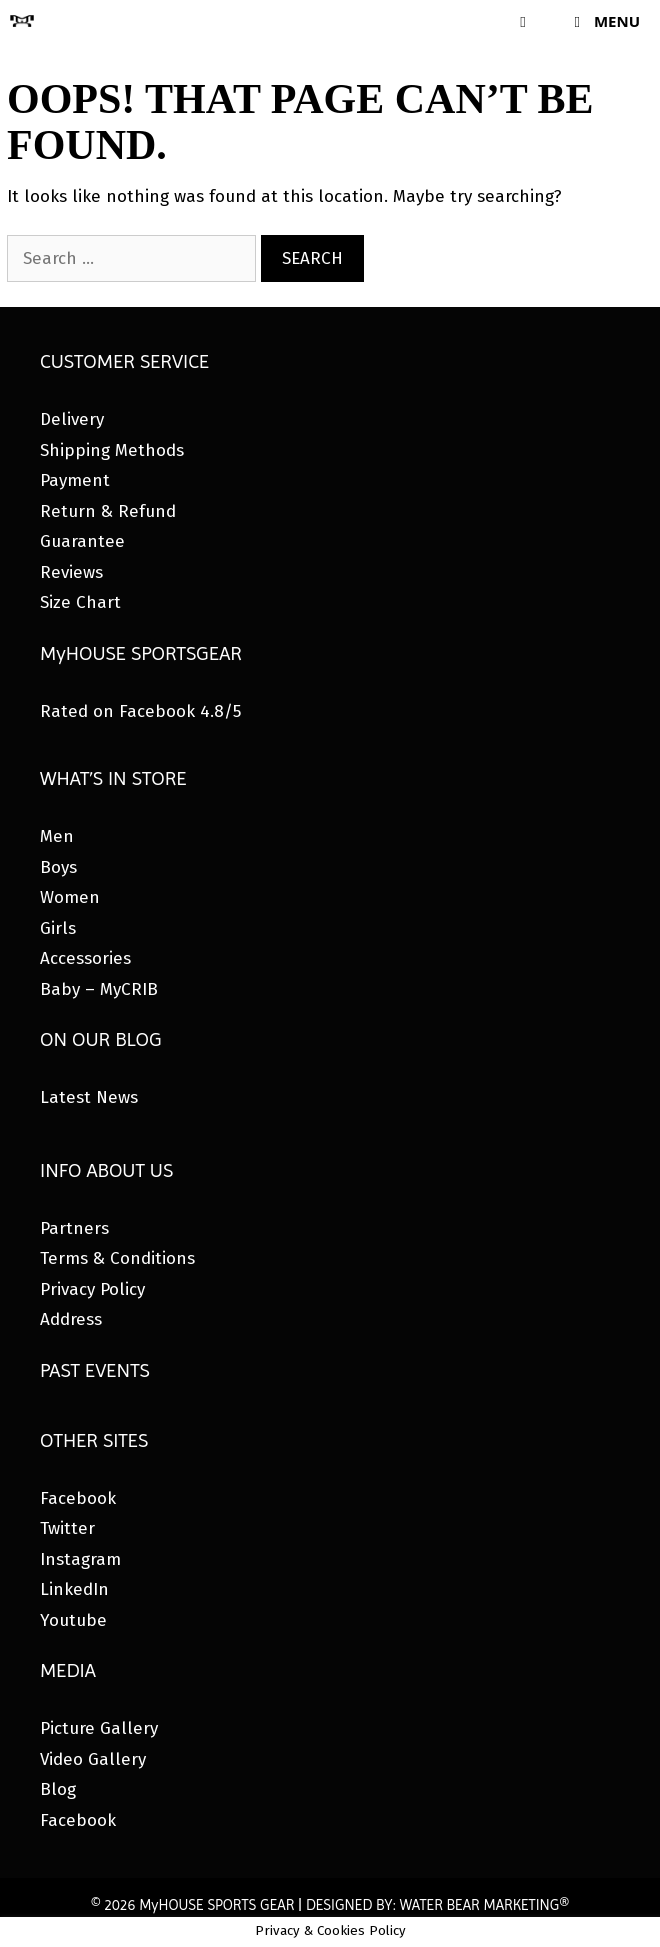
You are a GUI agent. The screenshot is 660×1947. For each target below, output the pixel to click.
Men (57, 836)
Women (70, 897)
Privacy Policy (92, 1289)
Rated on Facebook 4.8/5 (140, 711)
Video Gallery (93, 1759)
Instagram (80, 1559)
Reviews (71, 572)
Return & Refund (108, 511)
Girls (58, 928)
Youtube (73, 1620)
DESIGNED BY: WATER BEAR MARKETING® (437, 1905)
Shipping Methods (112, 450)
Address (71, 1319)
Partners (74, 1228)
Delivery (72, 419)
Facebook (78, 1498)
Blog (58, 1789)
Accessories (85, 958)
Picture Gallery (99, 1728)
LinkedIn (74, 1589)
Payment (75, 480)
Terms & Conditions (117, 1258)
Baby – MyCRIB (99, 989)
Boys (58, 867)
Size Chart (80, 602)
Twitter (67, 1528)
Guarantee (82, 541)
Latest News (89, 1097)
